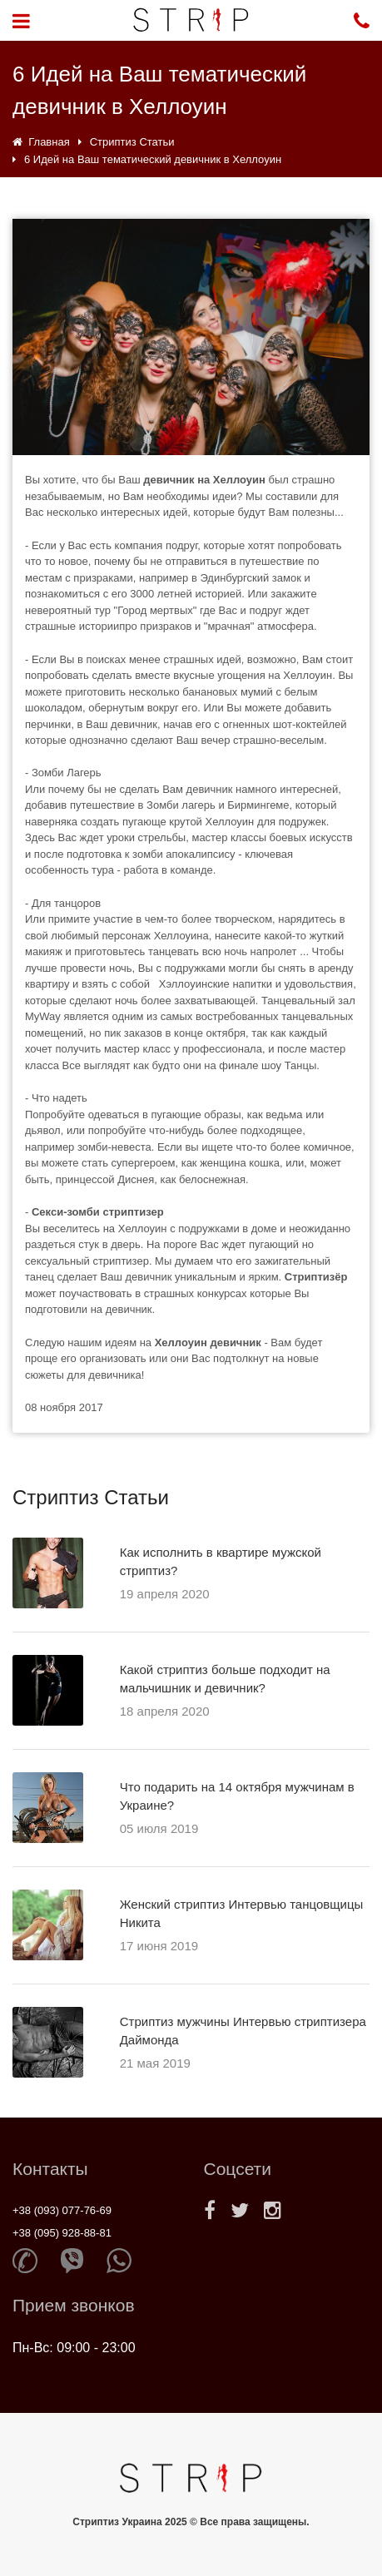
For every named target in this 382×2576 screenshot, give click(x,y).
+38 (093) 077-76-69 (62, 2210)
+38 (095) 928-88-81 (62, 2233)
